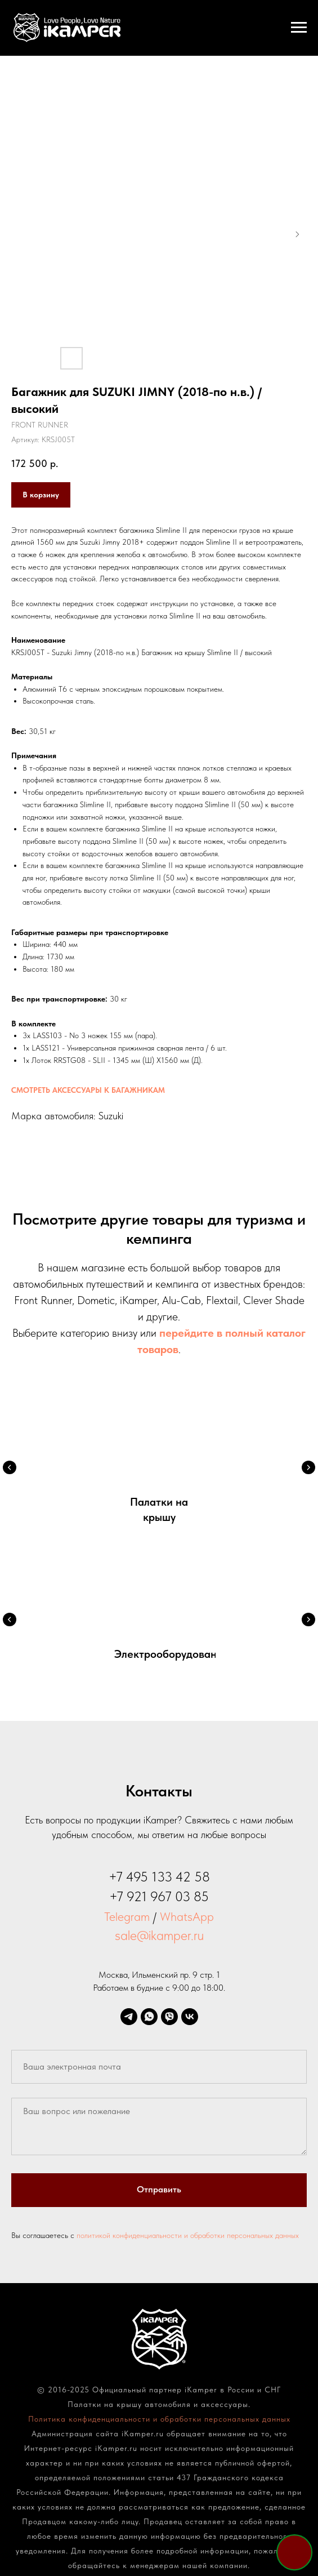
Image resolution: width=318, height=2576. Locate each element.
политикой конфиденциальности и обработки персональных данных (188, 2235)
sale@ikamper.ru (159, 1935)
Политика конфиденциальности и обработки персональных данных (159, 2418)
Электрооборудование (171, 1654)
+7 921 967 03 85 (159, 1896)
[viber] (169, 2016)
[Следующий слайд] (308, 1467)
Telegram (127, 1916)
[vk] (189, 2016)
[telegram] (128, 2016)
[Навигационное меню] (299, 27)
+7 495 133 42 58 (159, 1876)
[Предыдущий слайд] (9, 1467)
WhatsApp (187, 1916)
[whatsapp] (149, 2016)
